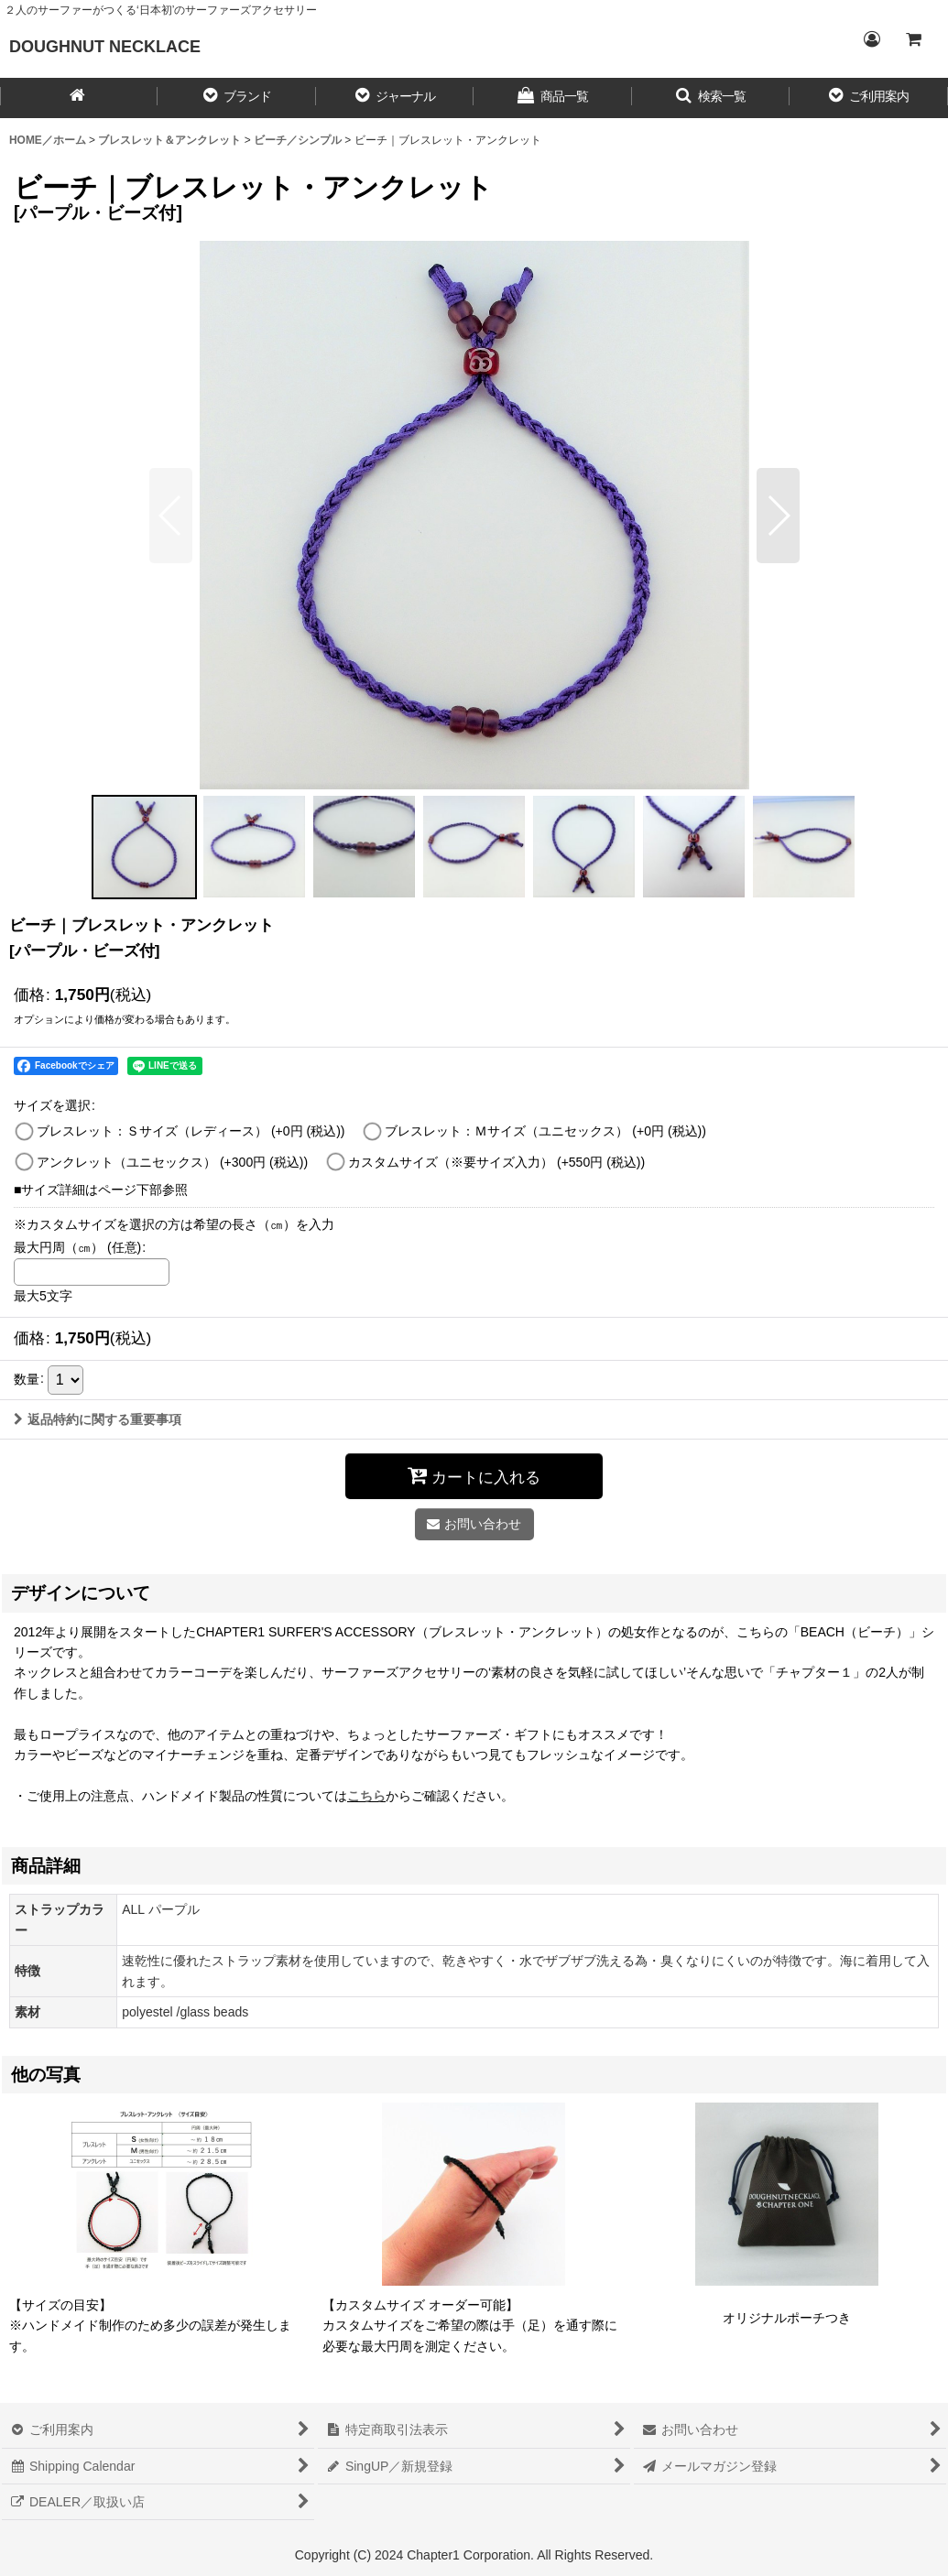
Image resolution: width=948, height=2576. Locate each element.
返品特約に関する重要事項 (97, 1419)
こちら (366, 1795)
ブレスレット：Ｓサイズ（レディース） (191, 1131)
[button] (236, 98)
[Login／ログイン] (871, 39)
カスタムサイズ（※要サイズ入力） (496, 1162)
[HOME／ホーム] (79, 98)
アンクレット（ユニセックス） (172, 1162)
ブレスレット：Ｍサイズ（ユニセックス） (545, 1131)
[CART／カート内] (913, 39)
